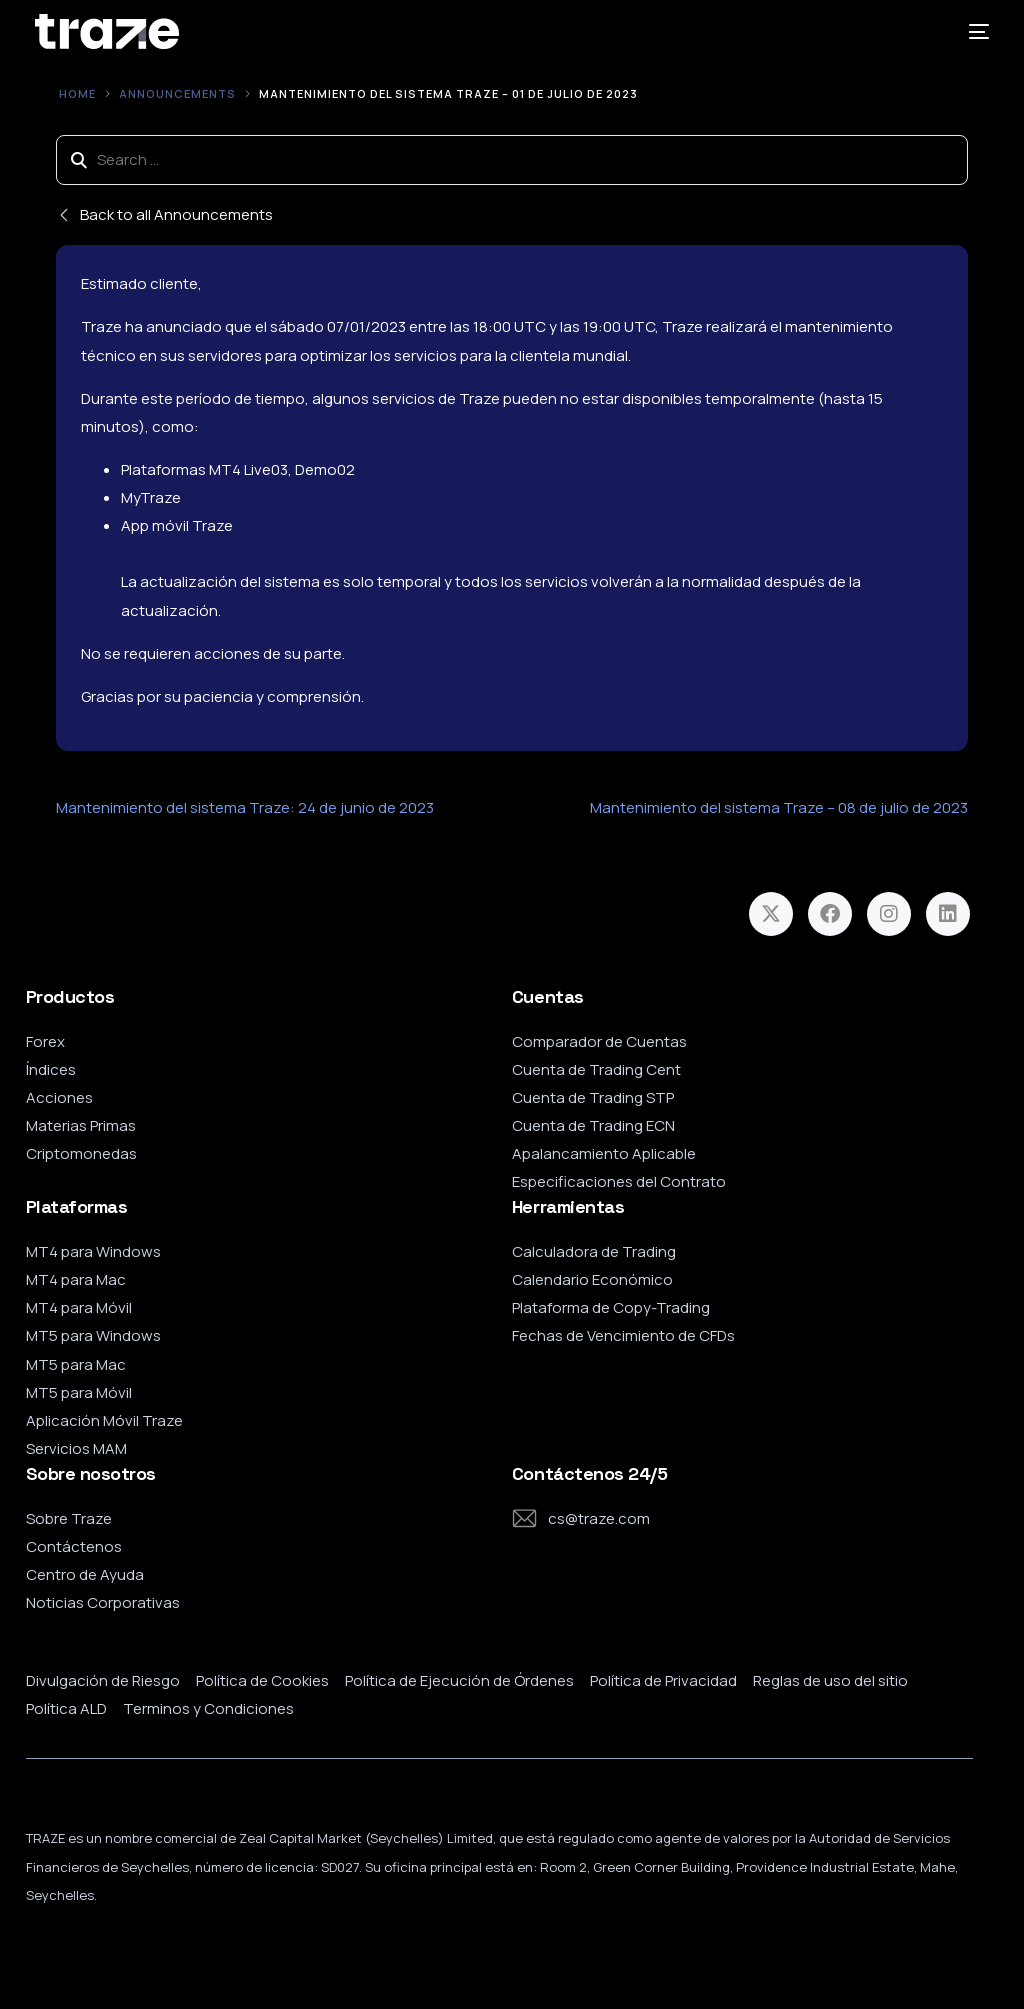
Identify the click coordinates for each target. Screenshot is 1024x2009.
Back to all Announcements (164, 214)
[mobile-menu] (971, 31)
